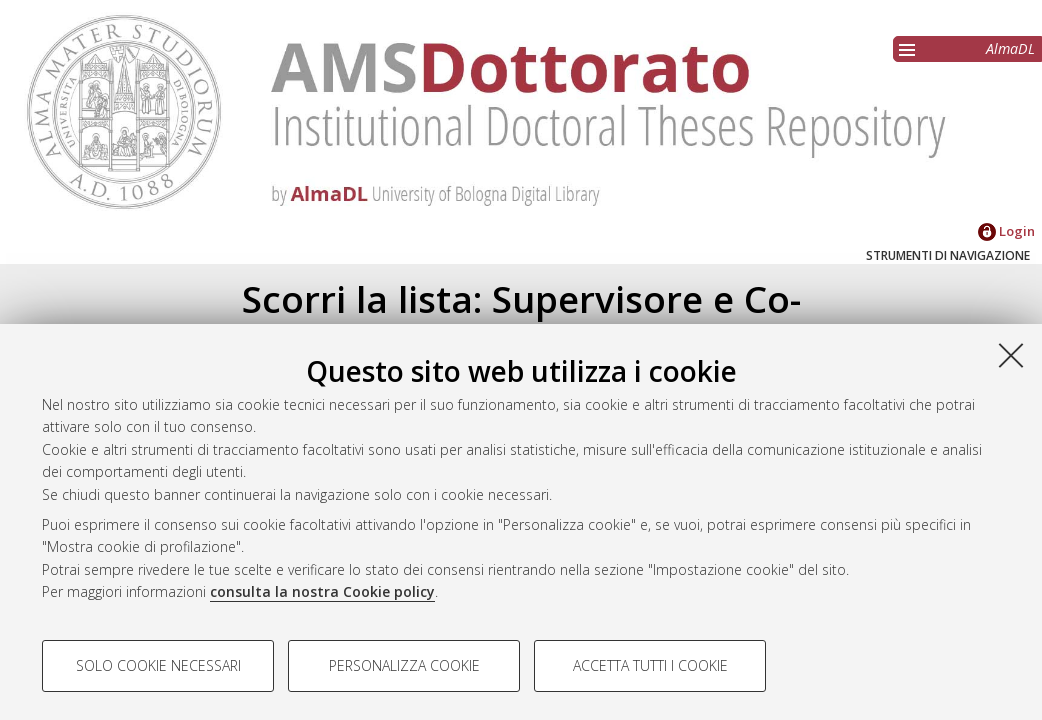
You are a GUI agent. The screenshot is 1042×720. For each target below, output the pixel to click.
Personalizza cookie (404, 665)
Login (1006, 231)
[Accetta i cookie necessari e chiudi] (1011, 355)
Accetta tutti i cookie (650, 665)
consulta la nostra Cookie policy (322, 591)
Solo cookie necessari (158, 665)
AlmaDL (1010, 48)
